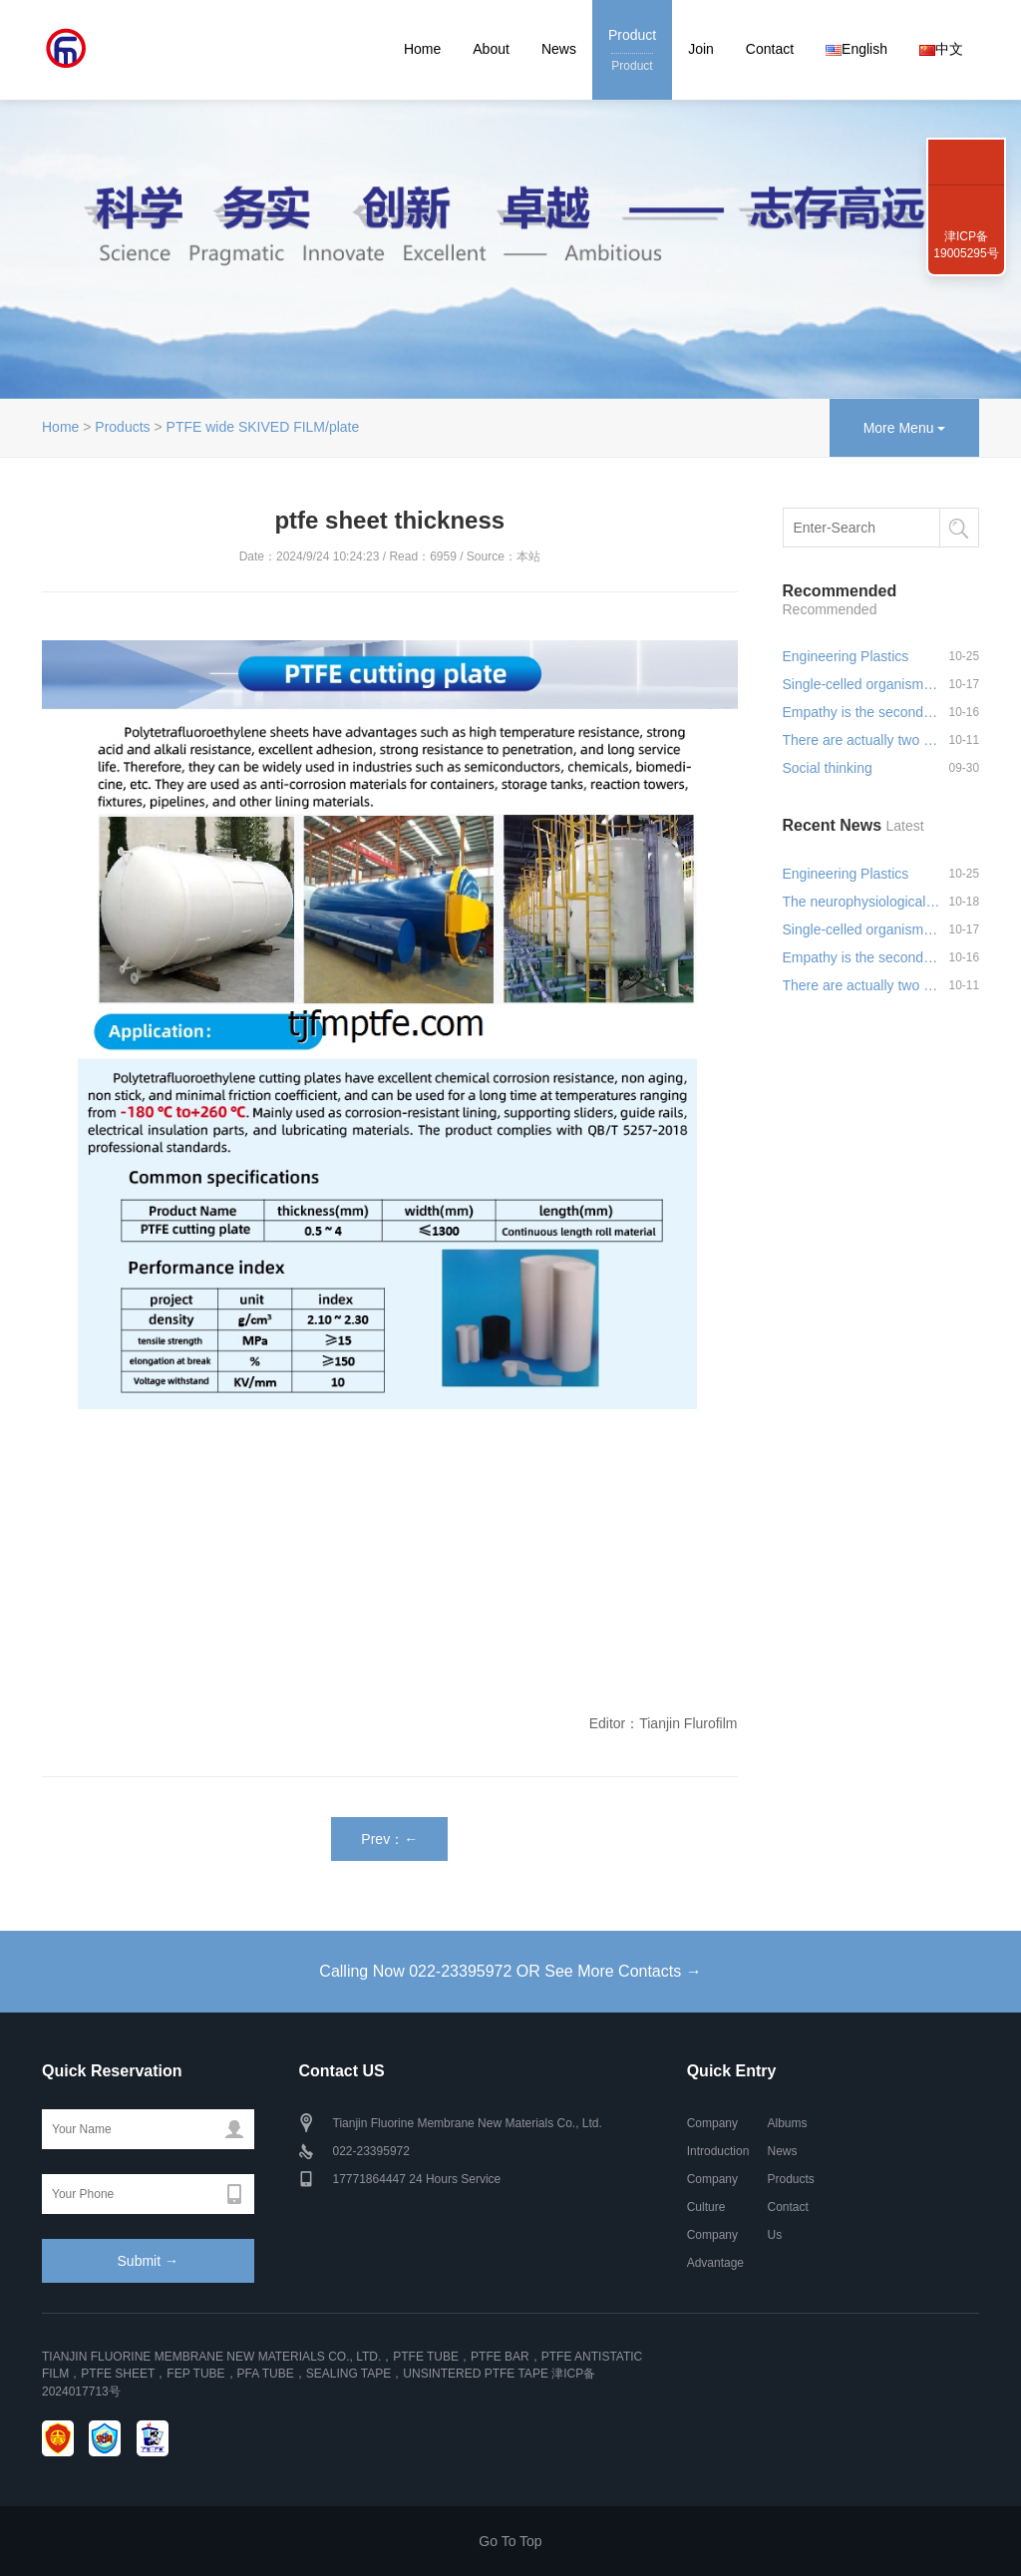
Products (122, 427)
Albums (787, 2123)
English (856, 49)
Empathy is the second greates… (861, 712)
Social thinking (827, 768)
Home (422, 49)
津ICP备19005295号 (965, 244)
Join (701, 49)
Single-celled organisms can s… (861, 684)
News (558, 49)
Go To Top (510, 2541)
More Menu (904, 428)
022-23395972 (966, 140)
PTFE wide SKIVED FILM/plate (263, 427)
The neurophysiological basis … (861, 902)
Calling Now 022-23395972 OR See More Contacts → (510, 1971)
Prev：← (389, 1839)
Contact (770, 49)
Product (632, 51)
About (491, 49)
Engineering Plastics (846, 656)
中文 (941, 49)
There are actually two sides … (861, 740)
